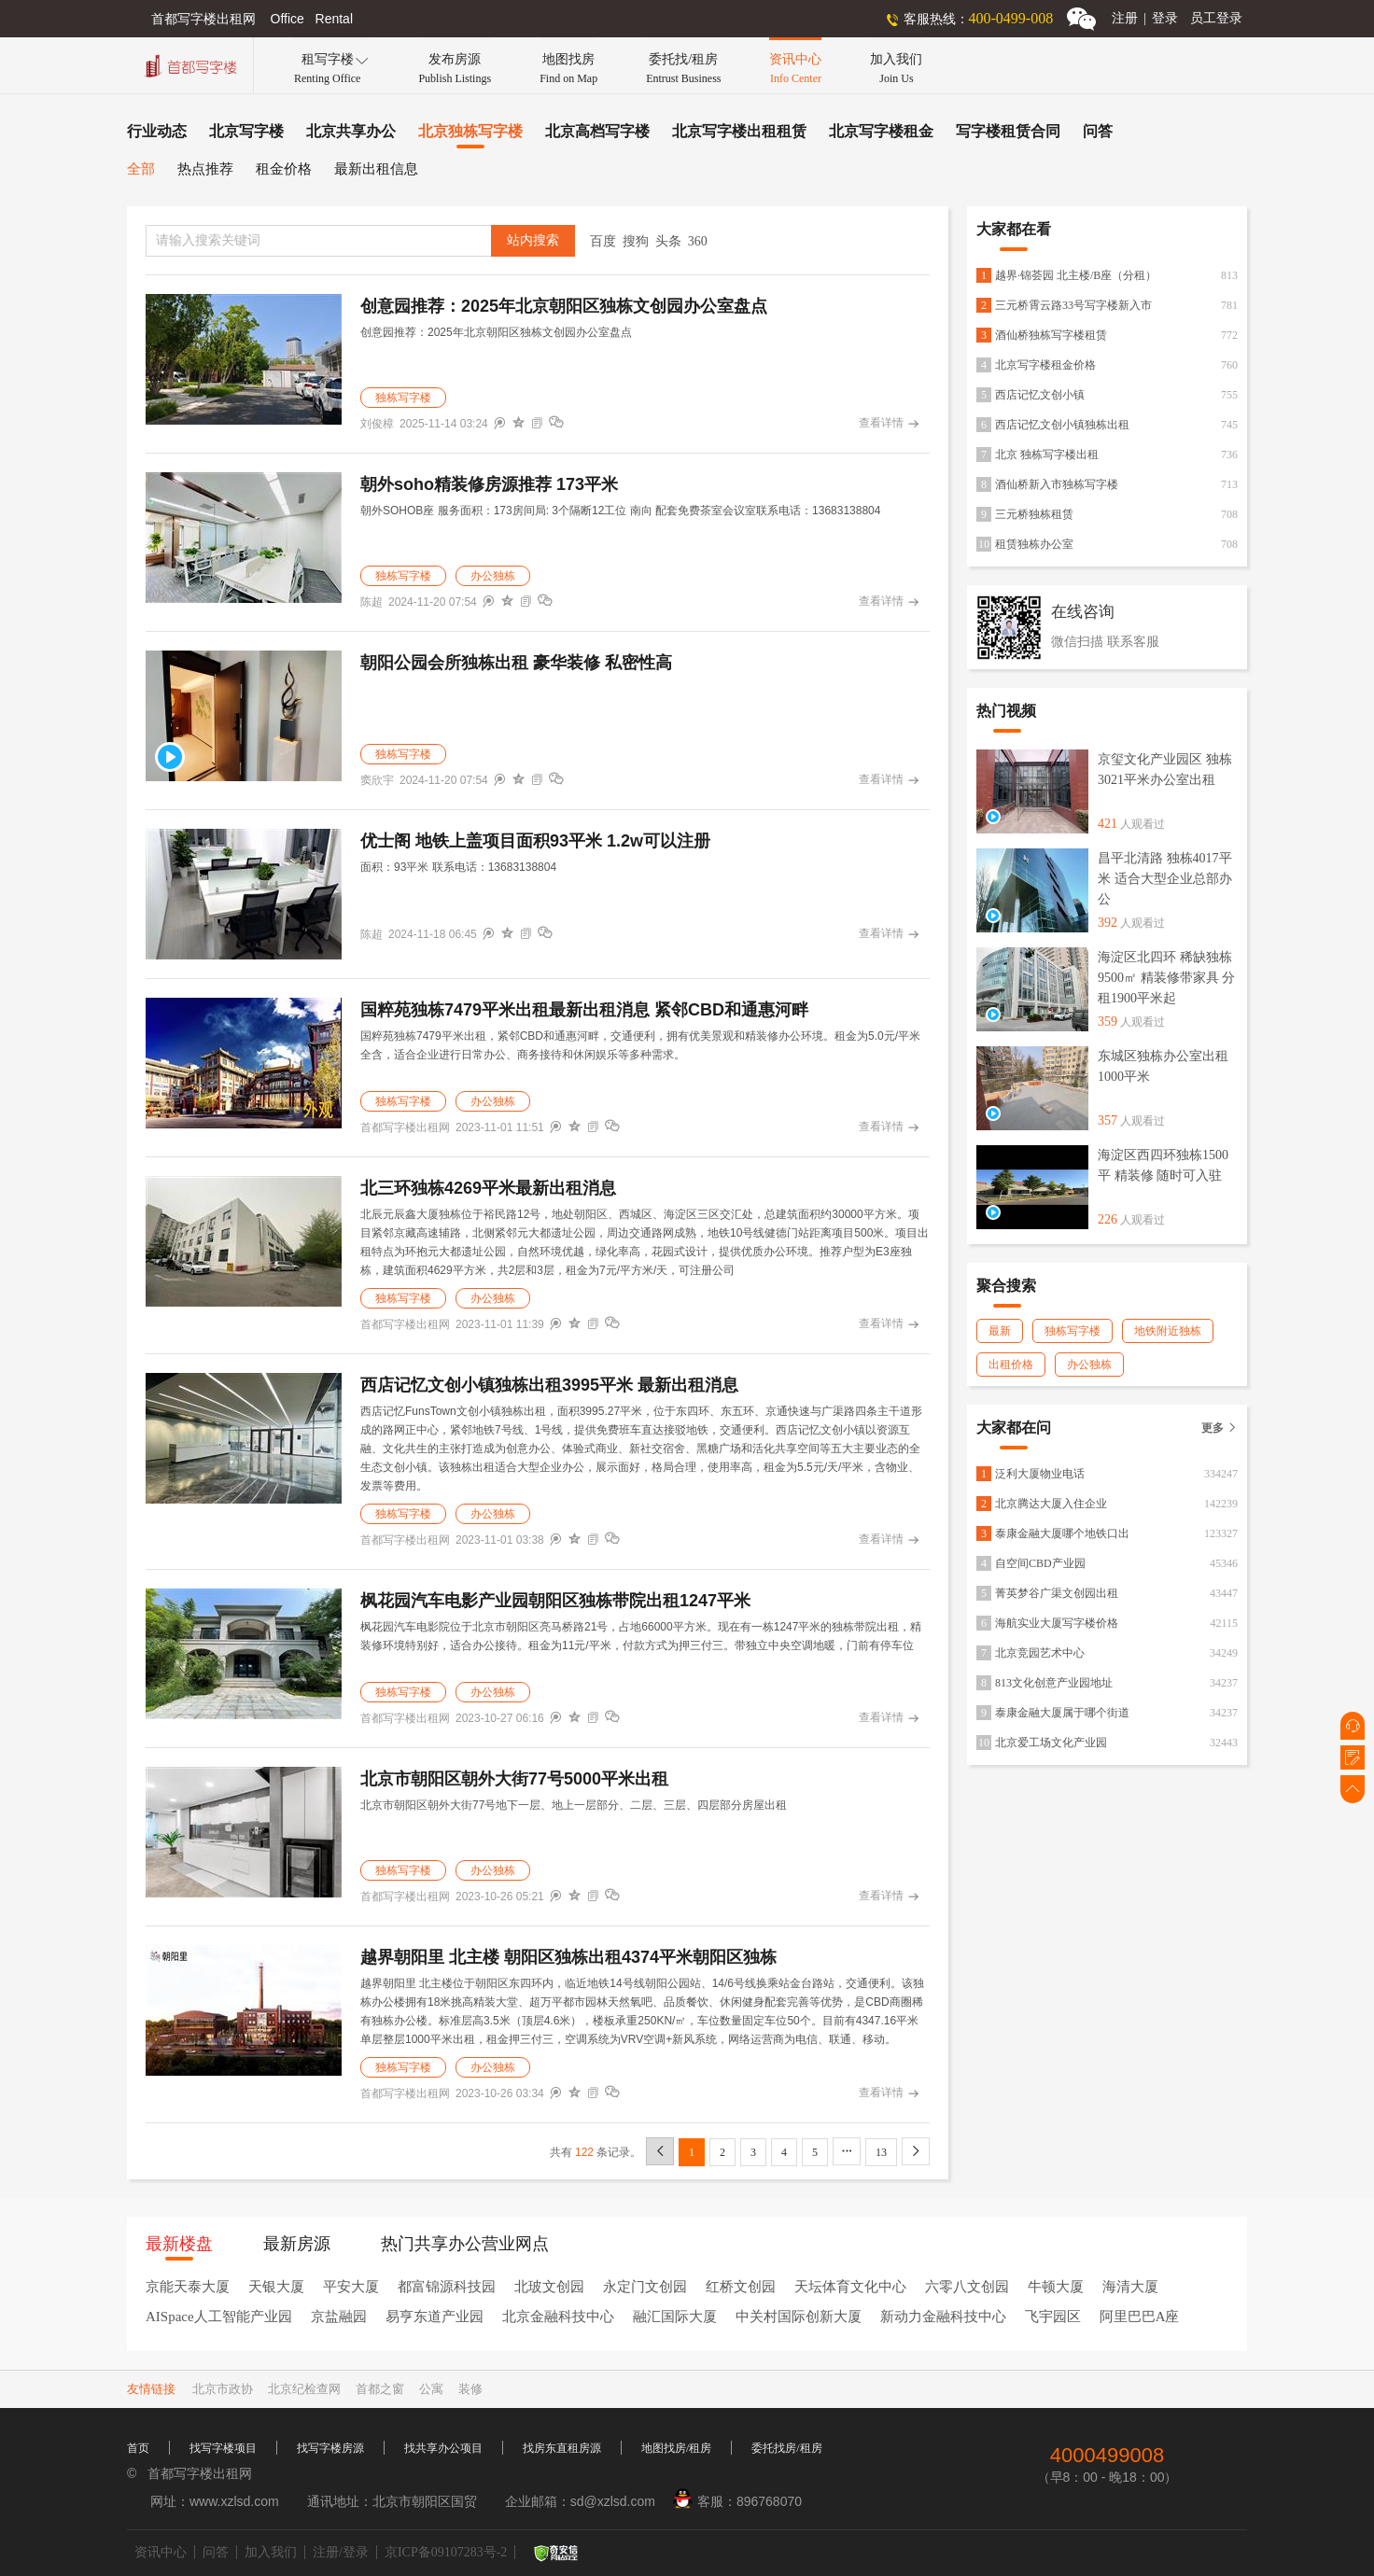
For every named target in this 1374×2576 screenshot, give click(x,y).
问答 (1098, 131)
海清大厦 (1130, 2286)
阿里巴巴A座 (1140, 2316)
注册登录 (1145, 18)
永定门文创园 (645, 2286)
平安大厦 (351, 2286)
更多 (1219, 1428)
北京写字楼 (246, 131)
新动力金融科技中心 (943, 2316)
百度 (603, 241)
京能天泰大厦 (188, 2286)
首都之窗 (380, 2389)
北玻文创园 (549, 2286)
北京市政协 (222, 2389)
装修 (470, 2389)
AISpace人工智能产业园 (219, 2316)
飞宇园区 (1053, 2316)
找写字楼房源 (330, 2448)
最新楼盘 (179, 2243)
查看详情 (889, 423)
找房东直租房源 (562, 2448)
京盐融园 (339, 2316)
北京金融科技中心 (558, 2316)
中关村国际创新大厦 (799, 2316)
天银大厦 (276, 2286)
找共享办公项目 (443, 2448)
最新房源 (296, 2243)
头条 (668, 241)
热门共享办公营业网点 (465, 2243)
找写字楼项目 (223, 2448)
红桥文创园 (741, 2286)
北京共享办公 (351, 131)
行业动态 (157, 131)
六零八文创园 (967, 2286)
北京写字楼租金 (881, 131)
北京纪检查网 (304, 2389)
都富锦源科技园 (447, 2286)
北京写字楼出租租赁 (739, 131)
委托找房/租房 (786, 2448)
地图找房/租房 (676, 2448)
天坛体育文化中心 (850, 2286)
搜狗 (636, 241)
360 (698, 241)
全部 (141, 168)
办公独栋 (492, 575)
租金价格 (284, 168)
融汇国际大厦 (675, 2316)
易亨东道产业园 (435, 2316)
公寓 (431, 2389)
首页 (138, 2448)
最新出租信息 (376, 168)
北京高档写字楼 (597, 131)
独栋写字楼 (403, 397)
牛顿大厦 (1056, 2286)
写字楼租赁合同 (1008, 131)
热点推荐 (205, 168)
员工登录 (1216, 18)
